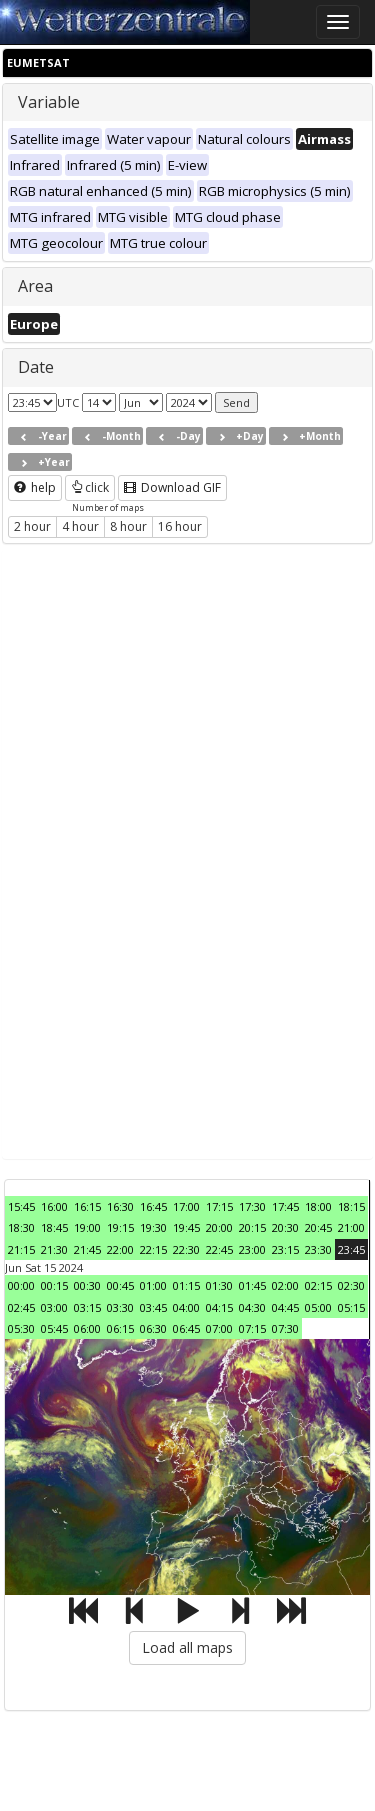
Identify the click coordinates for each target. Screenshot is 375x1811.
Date (36, 367)
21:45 (87, 1249)
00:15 (54, 1285)
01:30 (219, 1285)
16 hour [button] (180, 526)
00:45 (120, 1285)
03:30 (120, 1307)
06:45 (186, 1328)
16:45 (153, 1206)
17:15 (219, 1206)
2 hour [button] (32, 526)
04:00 (186, 1307)
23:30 (318, 1249)
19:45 (186, 1227)
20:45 (318, 1227)
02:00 (285, 1285)
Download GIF (172, 487)
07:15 (252, 1328)
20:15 (252, 1227)
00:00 (21, 1285)
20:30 (285, 1227)
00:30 (87, 1285)
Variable (49, 102)
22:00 (120, 1249)
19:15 (120, 1227)
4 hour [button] (80, 526)
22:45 (219, 1249)
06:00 (87, 1328)
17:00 (186, 1206)
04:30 (252, 1307)
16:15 (87, 1206)
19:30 (153, 1227)
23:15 (285, 1249)
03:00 (54, 1307)
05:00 (318, 1307)
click (90, 487)
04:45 (285, 1307)
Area (35, 286)
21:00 (351, 1227)
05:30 (21, 1328)
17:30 (252, 1206)
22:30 (186, 1249)
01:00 (153, 1285)
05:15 (351, 1307)
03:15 (87, 1307)
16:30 (120, 1206)
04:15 (219, 1307)
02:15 (318, 1285)
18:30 (21, 1227)
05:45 (54, 1328)
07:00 (219, 1328)
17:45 (285, 1206)
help (35, 487)
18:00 (318, 1206)
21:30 (54, 1249)
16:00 (54, 1206)
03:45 (153, 1307)
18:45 (54, 1227)
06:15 (120, 1328)
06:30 (153, 1328)
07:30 (285, 1328)
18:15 (351, 1206)
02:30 (351, 1285)
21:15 (21, 1249)
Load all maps (187, 1647)
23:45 (351, 1249)
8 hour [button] (128, 526)
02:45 (21, 1307)
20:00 (219, 1227)
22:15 (153, 1249)
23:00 (252, 1249)
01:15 (186, 1285)
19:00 (87, 1227)
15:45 (21, 1206)
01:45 (252, 1285)
